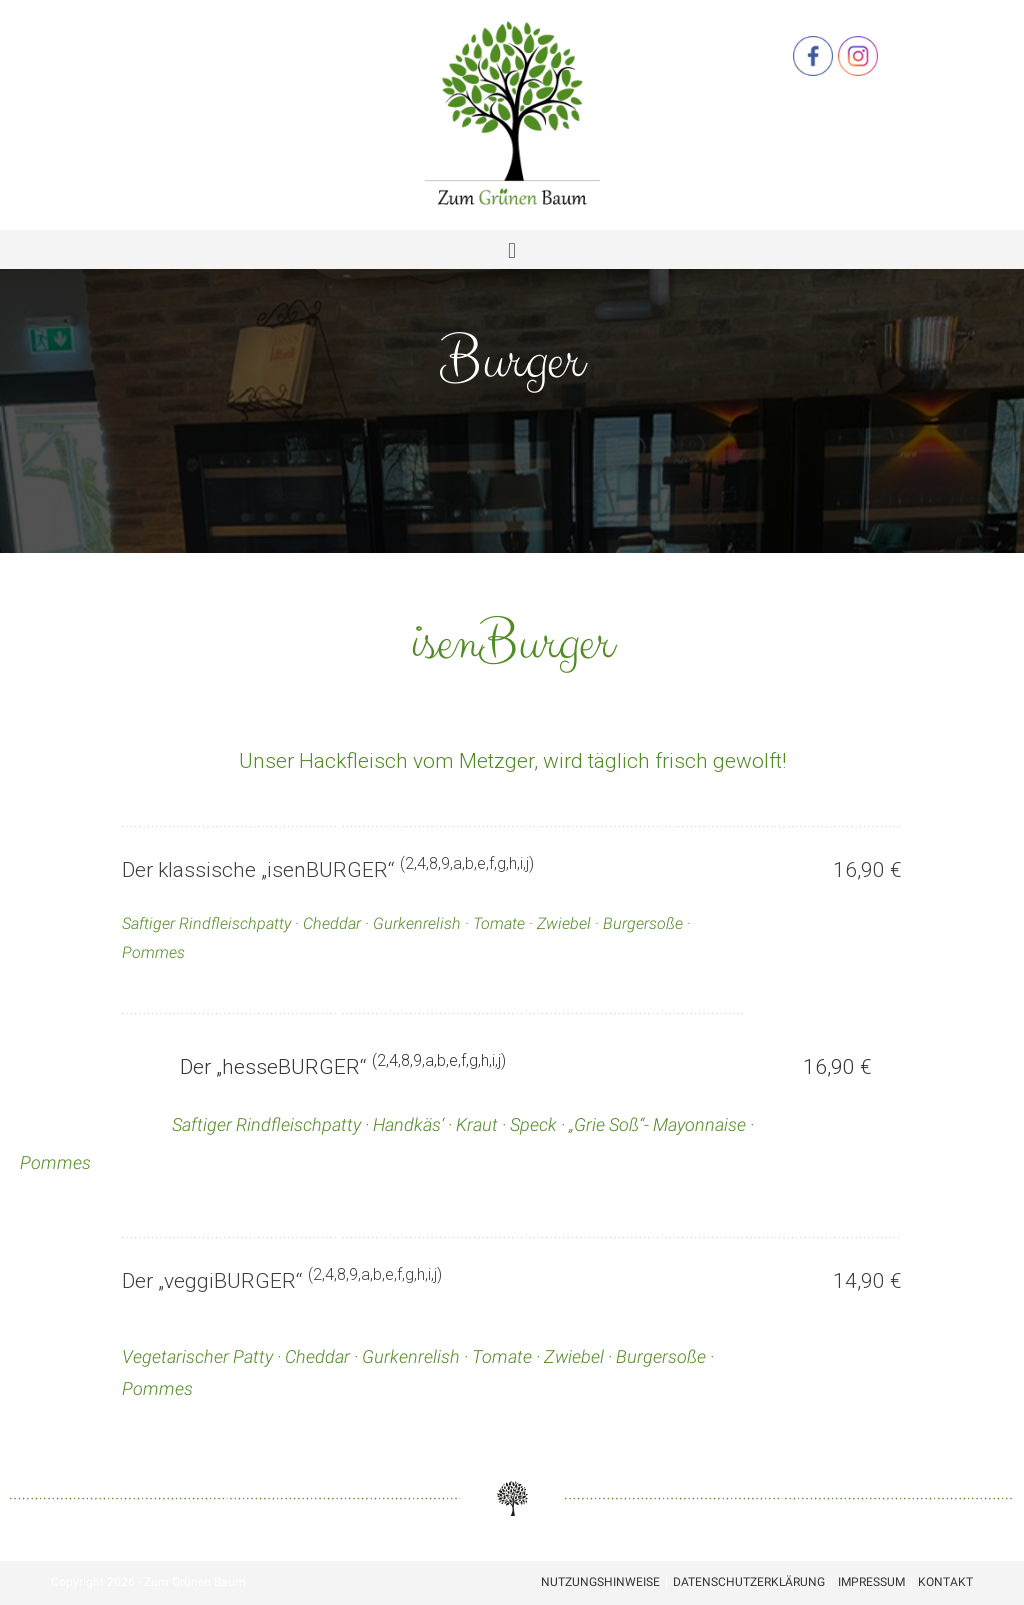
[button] (511, 249)
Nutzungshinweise (600, 1582)
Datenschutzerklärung (749, 1582)
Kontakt (945, 1582)
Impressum (871, 1582)
